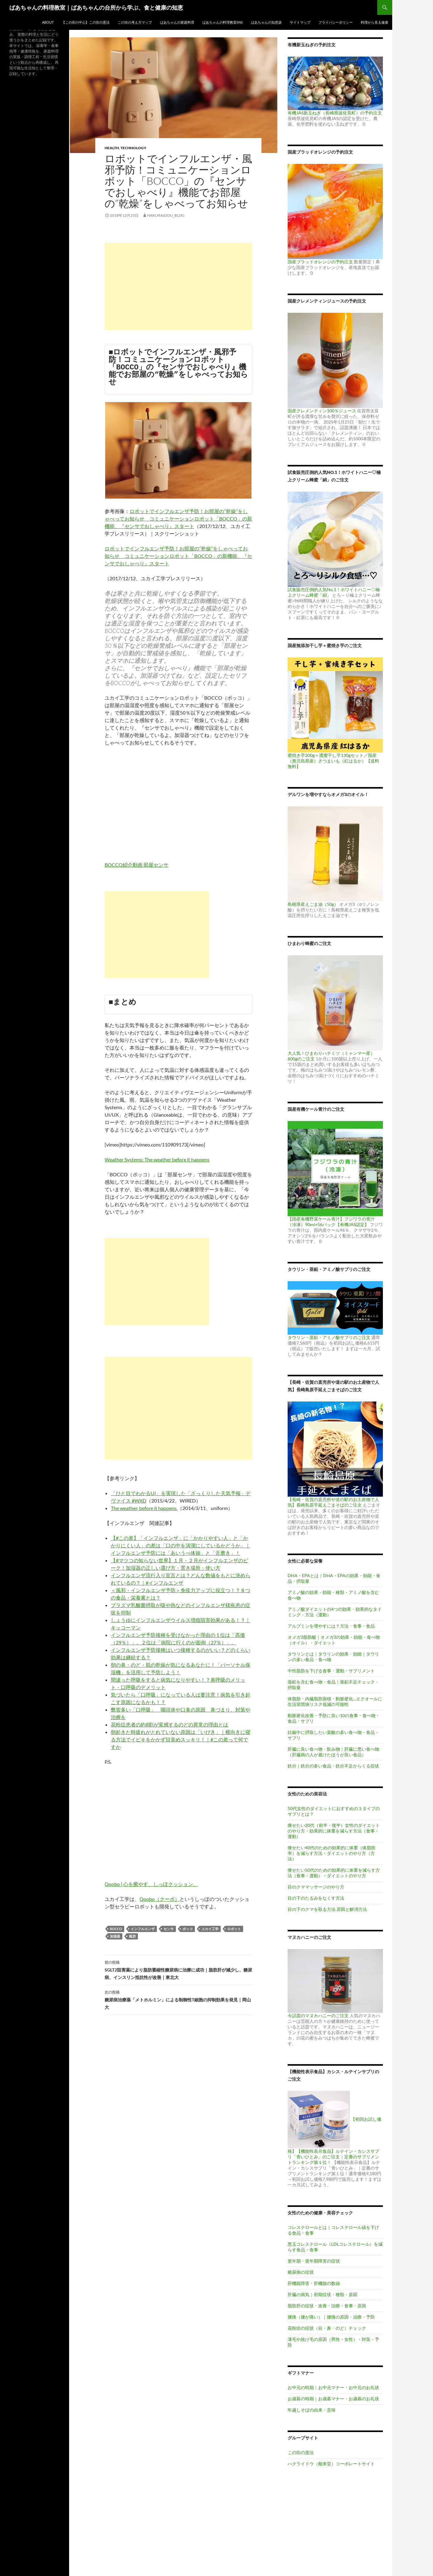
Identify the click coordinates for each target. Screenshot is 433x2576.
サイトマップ (300, 22)
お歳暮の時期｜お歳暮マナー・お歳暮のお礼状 (333, 2398)
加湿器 (115, 1936)
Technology (133, 148)
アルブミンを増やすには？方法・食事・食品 (331, 1626)
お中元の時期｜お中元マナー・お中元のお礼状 (333, 2387)
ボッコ (187, 1929)
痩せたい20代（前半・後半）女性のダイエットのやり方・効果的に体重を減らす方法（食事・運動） (334, 1831)
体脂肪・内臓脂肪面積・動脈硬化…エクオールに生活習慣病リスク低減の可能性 (335, 1701)
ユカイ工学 (210, 1929)
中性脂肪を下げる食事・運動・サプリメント (331, 1670)
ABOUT (48, 22)
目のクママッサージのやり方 (316, 1886)
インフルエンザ (143, 1929)
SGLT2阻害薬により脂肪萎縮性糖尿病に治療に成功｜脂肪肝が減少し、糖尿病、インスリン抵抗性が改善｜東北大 (178, 1969)
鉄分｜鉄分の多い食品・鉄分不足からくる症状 (333, 1765)
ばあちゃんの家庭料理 (177, 22)
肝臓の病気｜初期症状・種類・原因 (322, 2294)
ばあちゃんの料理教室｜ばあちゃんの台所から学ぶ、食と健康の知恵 (96, 7)
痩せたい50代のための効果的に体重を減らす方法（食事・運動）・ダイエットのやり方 (334, 1872)
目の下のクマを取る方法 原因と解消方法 (327, 1909)
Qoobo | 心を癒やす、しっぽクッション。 (151, 1884)
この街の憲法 (301, 2452)
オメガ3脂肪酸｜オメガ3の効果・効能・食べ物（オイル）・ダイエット (334, 1639)
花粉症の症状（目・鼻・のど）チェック (327, 2328)
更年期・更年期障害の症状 (314, 2260)
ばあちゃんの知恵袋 (266, 22)
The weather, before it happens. (144, 1508)
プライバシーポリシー (335, 22)
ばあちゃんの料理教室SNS (222, 22)
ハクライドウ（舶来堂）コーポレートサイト (331, 2463)
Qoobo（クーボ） (159, 1899)
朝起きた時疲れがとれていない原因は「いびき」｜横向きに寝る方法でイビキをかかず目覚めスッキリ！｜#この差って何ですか (180, 1739)
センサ (168, 1929)
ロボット (234, 1929)
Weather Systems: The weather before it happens (157, 1159)
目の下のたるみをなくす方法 (316, 1898)
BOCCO (116, 1929)
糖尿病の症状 (301, 2272)
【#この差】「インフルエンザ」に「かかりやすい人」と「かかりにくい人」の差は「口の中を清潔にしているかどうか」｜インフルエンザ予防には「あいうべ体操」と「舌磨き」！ (180, 1545)
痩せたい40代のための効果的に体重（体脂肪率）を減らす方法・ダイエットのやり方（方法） (331, 1853)
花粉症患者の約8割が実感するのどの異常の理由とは (169, 1724)
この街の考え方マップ (135, 22)
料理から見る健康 (374, 22)
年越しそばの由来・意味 (312, 2409)
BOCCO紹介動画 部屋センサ (136, 865)
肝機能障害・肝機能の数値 (314, 2283)
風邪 (132, 1936)
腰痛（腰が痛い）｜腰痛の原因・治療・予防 (331, 2316)
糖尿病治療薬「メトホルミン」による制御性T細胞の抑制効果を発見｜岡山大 (178, 1999)
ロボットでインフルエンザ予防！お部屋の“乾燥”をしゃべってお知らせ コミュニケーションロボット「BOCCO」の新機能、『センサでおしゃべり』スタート (178, 518)
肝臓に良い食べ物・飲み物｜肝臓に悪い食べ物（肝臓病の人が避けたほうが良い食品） (333, 1751)
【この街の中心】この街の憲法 (86, 22)
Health (112, 148)
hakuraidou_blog (166, 215)
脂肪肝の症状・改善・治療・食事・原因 (327, 2305)
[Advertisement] (178, 286)
